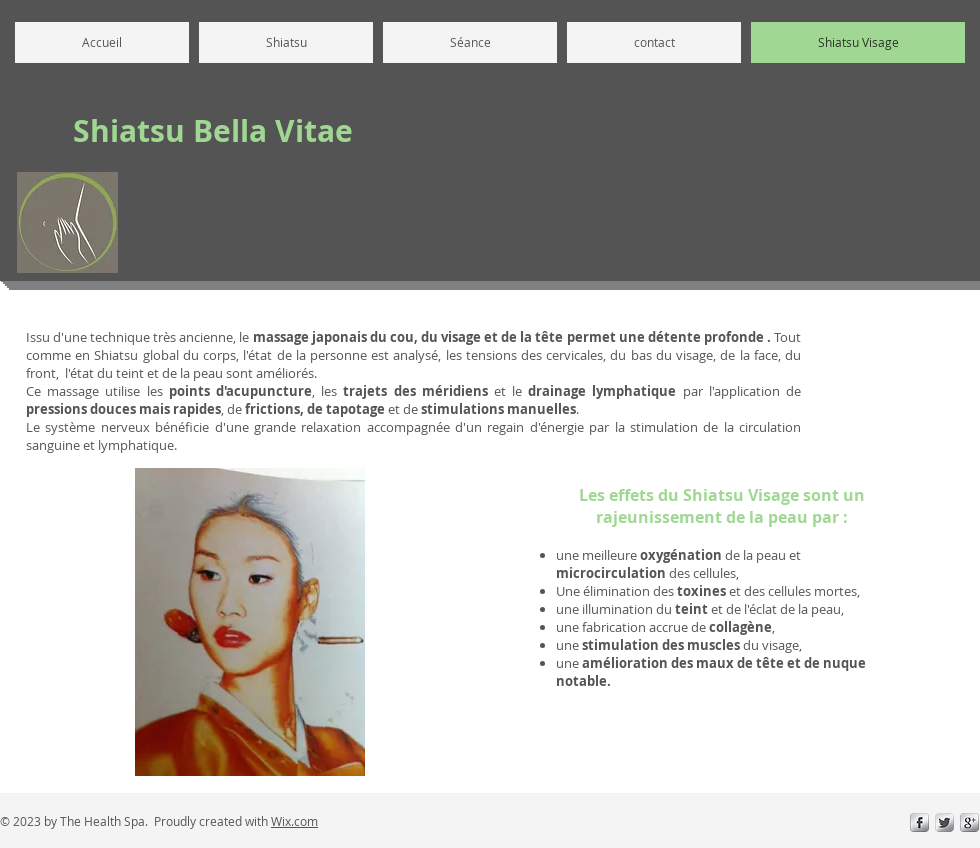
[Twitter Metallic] (944, 822)
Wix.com (294, 821)
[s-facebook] (919, 822)
